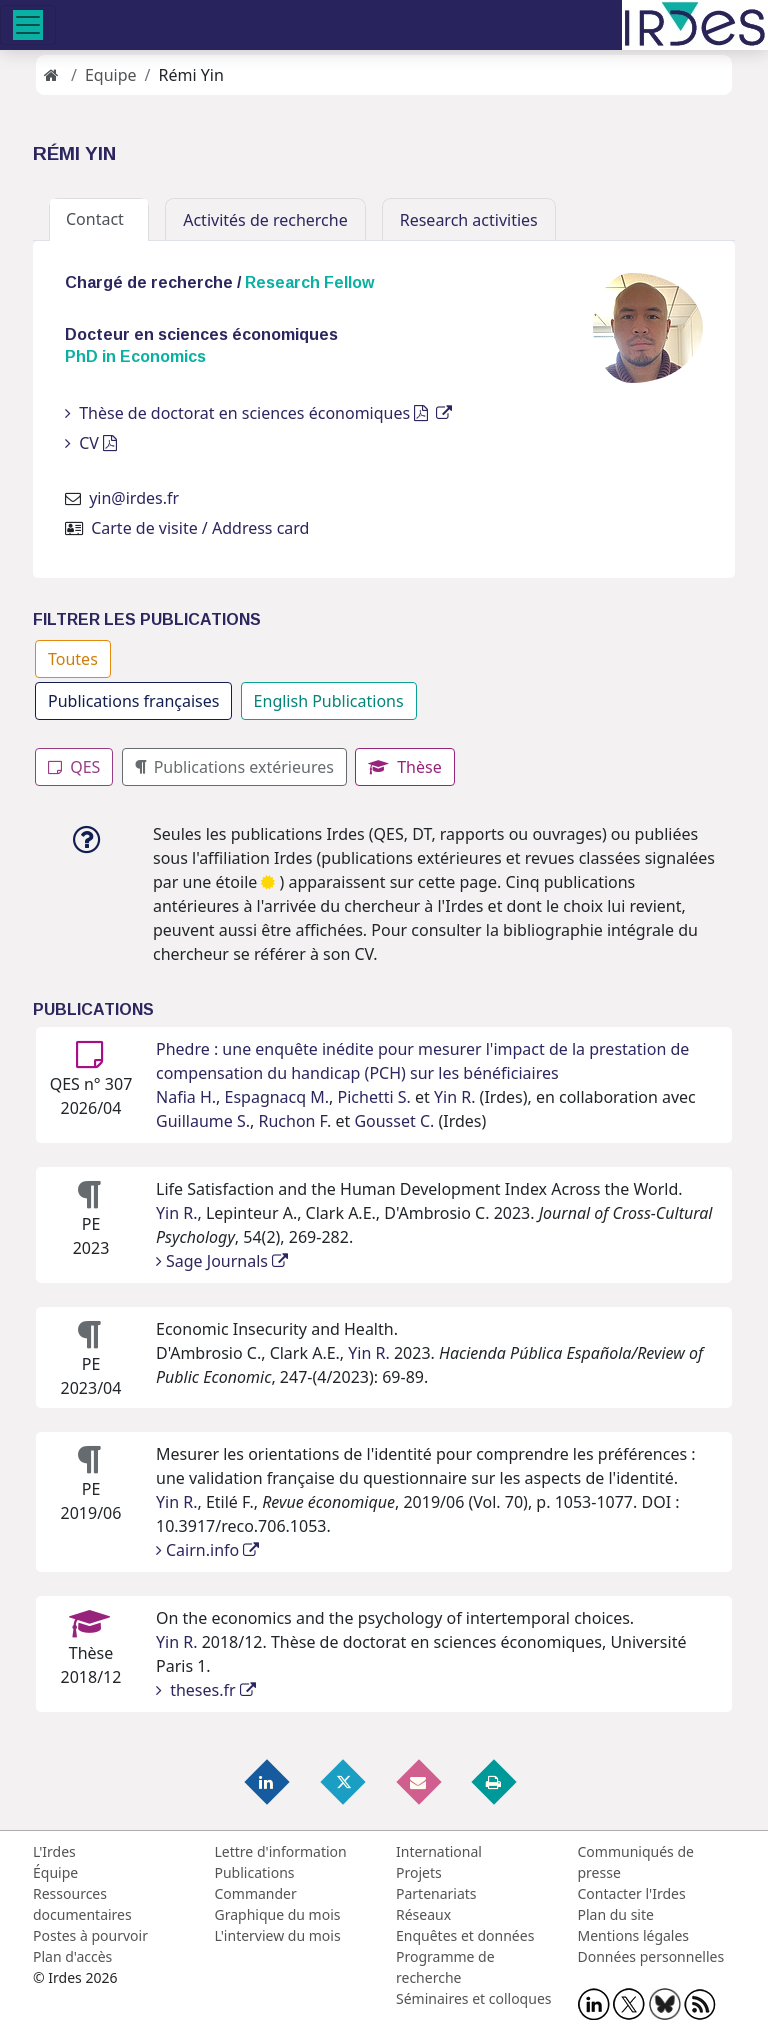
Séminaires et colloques (473, 1998)
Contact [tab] (99, 219)
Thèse (405, 767)
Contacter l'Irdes (632, 1893)
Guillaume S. (203, 1121)
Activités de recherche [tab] (265, 220)
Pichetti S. (374, 1097)
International (439, 1851)
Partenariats (436, 1893)
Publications (255, 1872)
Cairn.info (207, 1550)
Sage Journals (222, 1261)
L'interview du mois (278, 1935)
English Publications (329, 701)
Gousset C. (394, 1121)
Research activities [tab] (469, 220)
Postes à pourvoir (90, 1935)
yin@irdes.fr (134, 498)
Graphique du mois (278, 1914)
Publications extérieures (234, 767)
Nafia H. (186, 1097)
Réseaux (423, 1914)
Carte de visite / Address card (200, 528)
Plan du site (616, 1914)
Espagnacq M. (277, 1097)
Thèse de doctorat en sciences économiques (258, 413)
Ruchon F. (294, 1121)
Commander (256, 1893)
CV (91, 443)
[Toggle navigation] (28, 25)
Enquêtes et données (465, 1935)
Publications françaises (133, 701)
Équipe (55, 1872)
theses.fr (206, 1690)
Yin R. (454, 1097)
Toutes (73, 659)
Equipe (111, 75)
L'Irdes (54, 1851)
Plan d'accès (72, 1956)
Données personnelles (651, 1956)
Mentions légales (634, 1935)
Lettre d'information (281, 1851)
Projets (419, 1872)
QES (74, 767)
